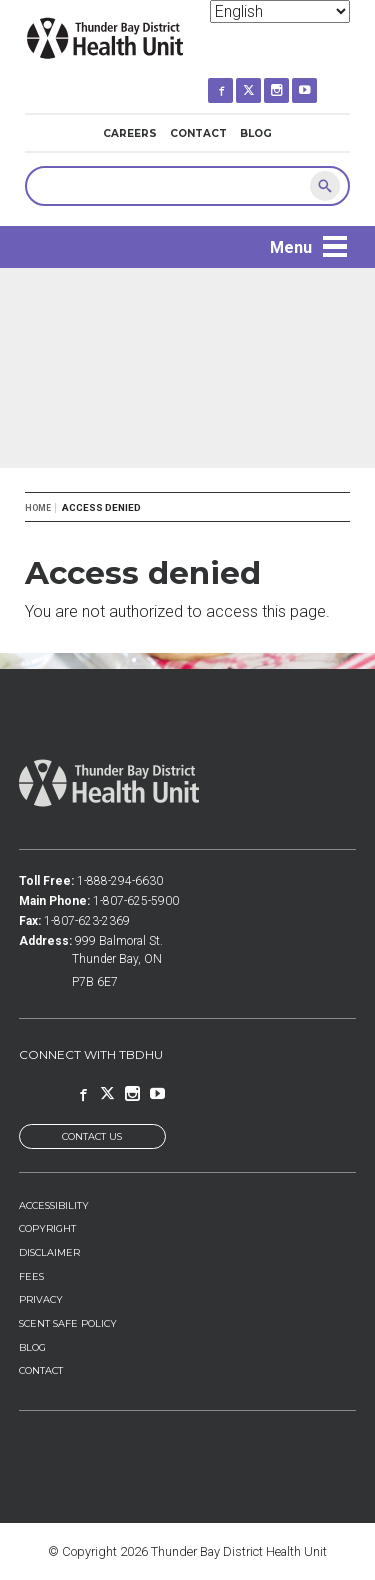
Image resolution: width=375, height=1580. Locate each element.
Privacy (41, 1299)
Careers (130, 133)
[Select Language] (280, 11)
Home (38, 508)
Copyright (47, 1228)
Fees (31, 1276)
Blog (256, 133)
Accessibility (54, 1205)
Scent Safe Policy (68, 1323)
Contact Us (92, 1136)
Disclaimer (49, 1252)
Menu (291, 247)
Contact (198, 133)
